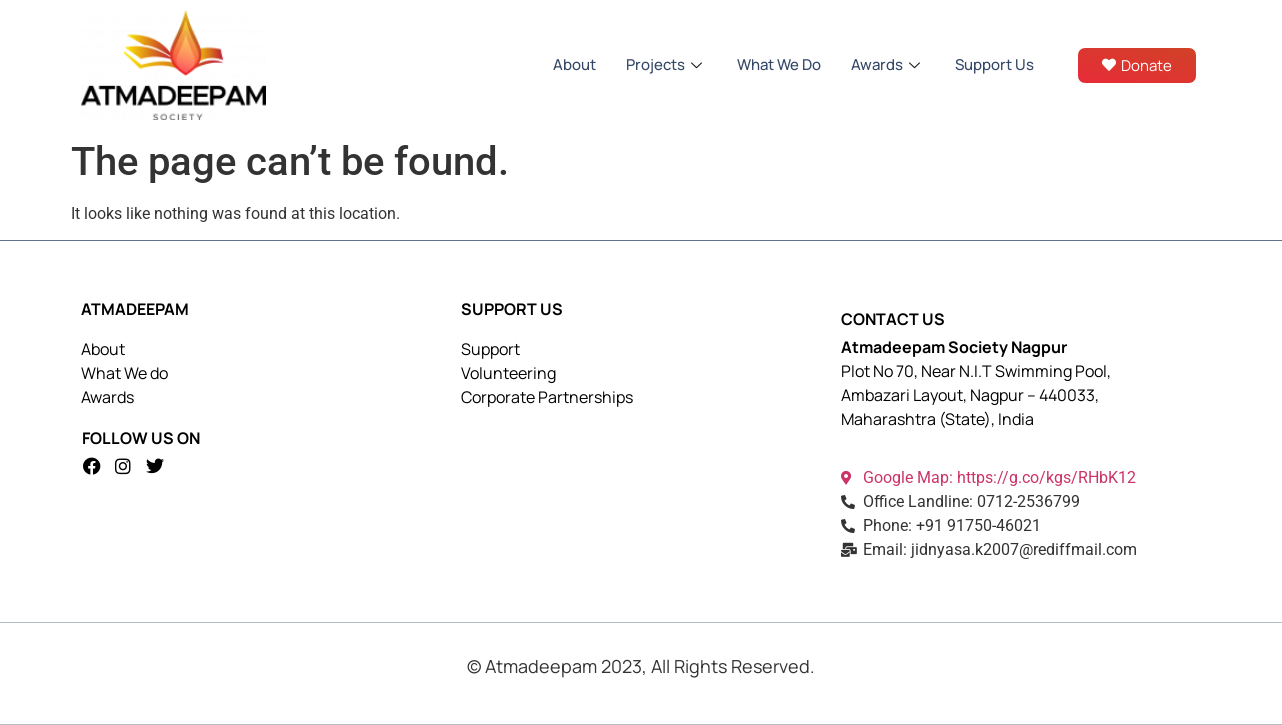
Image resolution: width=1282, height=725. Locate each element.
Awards (888, 64)
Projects (666, 64)
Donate (1137, 65)
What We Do (779, 64)
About (574, 64)
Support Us (994, 64)
